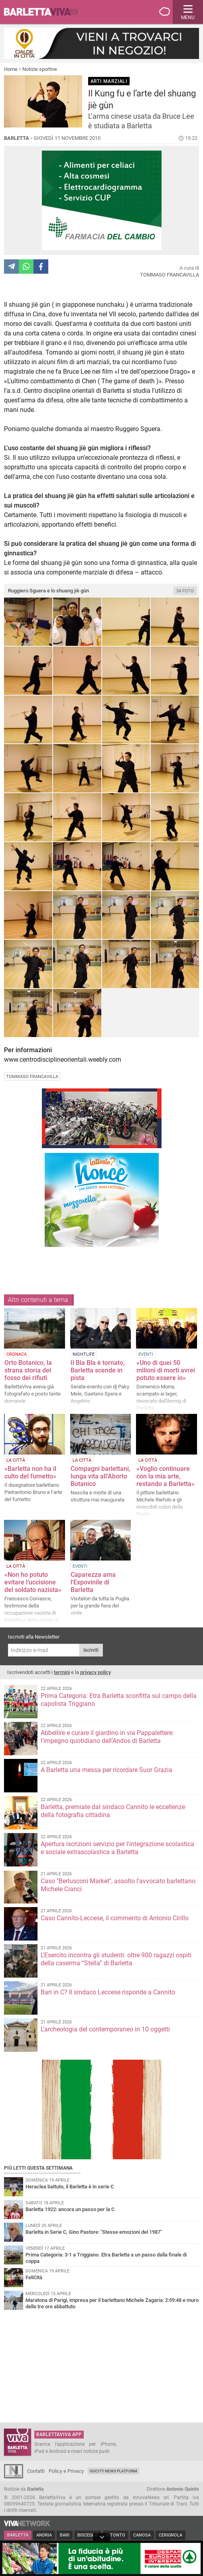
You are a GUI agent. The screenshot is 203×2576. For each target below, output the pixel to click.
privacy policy (95, 1672)
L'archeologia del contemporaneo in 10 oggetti (105, 2029)
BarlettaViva (44, 12)
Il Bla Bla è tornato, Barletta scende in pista (98, 1370)
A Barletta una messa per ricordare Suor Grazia (106, 1770)
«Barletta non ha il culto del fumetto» (30, 1472)
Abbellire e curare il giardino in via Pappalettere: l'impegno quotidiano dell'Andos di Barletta (107, 1737)
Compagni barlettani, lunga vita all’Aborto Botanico (100, 1476)
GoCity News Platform (113, 2471)
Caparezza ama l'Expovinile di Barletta (93, 1582)
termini (62, 1672)
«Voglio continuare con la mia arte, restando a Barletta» (165, 1476)
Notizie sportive (39, 69)
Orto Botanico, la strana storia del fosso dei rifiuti (28, 1370)
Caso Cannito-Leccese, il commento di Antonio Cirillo (115, 1918)
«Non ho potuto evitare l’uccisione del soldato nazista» (32, 1582)
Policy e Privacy (66, 2471)
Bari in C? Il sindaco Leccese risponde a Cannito (108, 1992)
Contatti (36, 2471)
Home (11, 69)
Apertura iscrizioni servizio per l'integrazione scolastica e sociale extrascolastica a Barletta (117, 1848)
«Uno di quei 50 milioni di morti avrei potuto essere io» (165, 1370)
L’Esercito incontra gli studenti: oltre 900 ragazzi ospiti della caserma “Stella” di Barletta (116, 1959)
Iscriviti (91, 1650)
